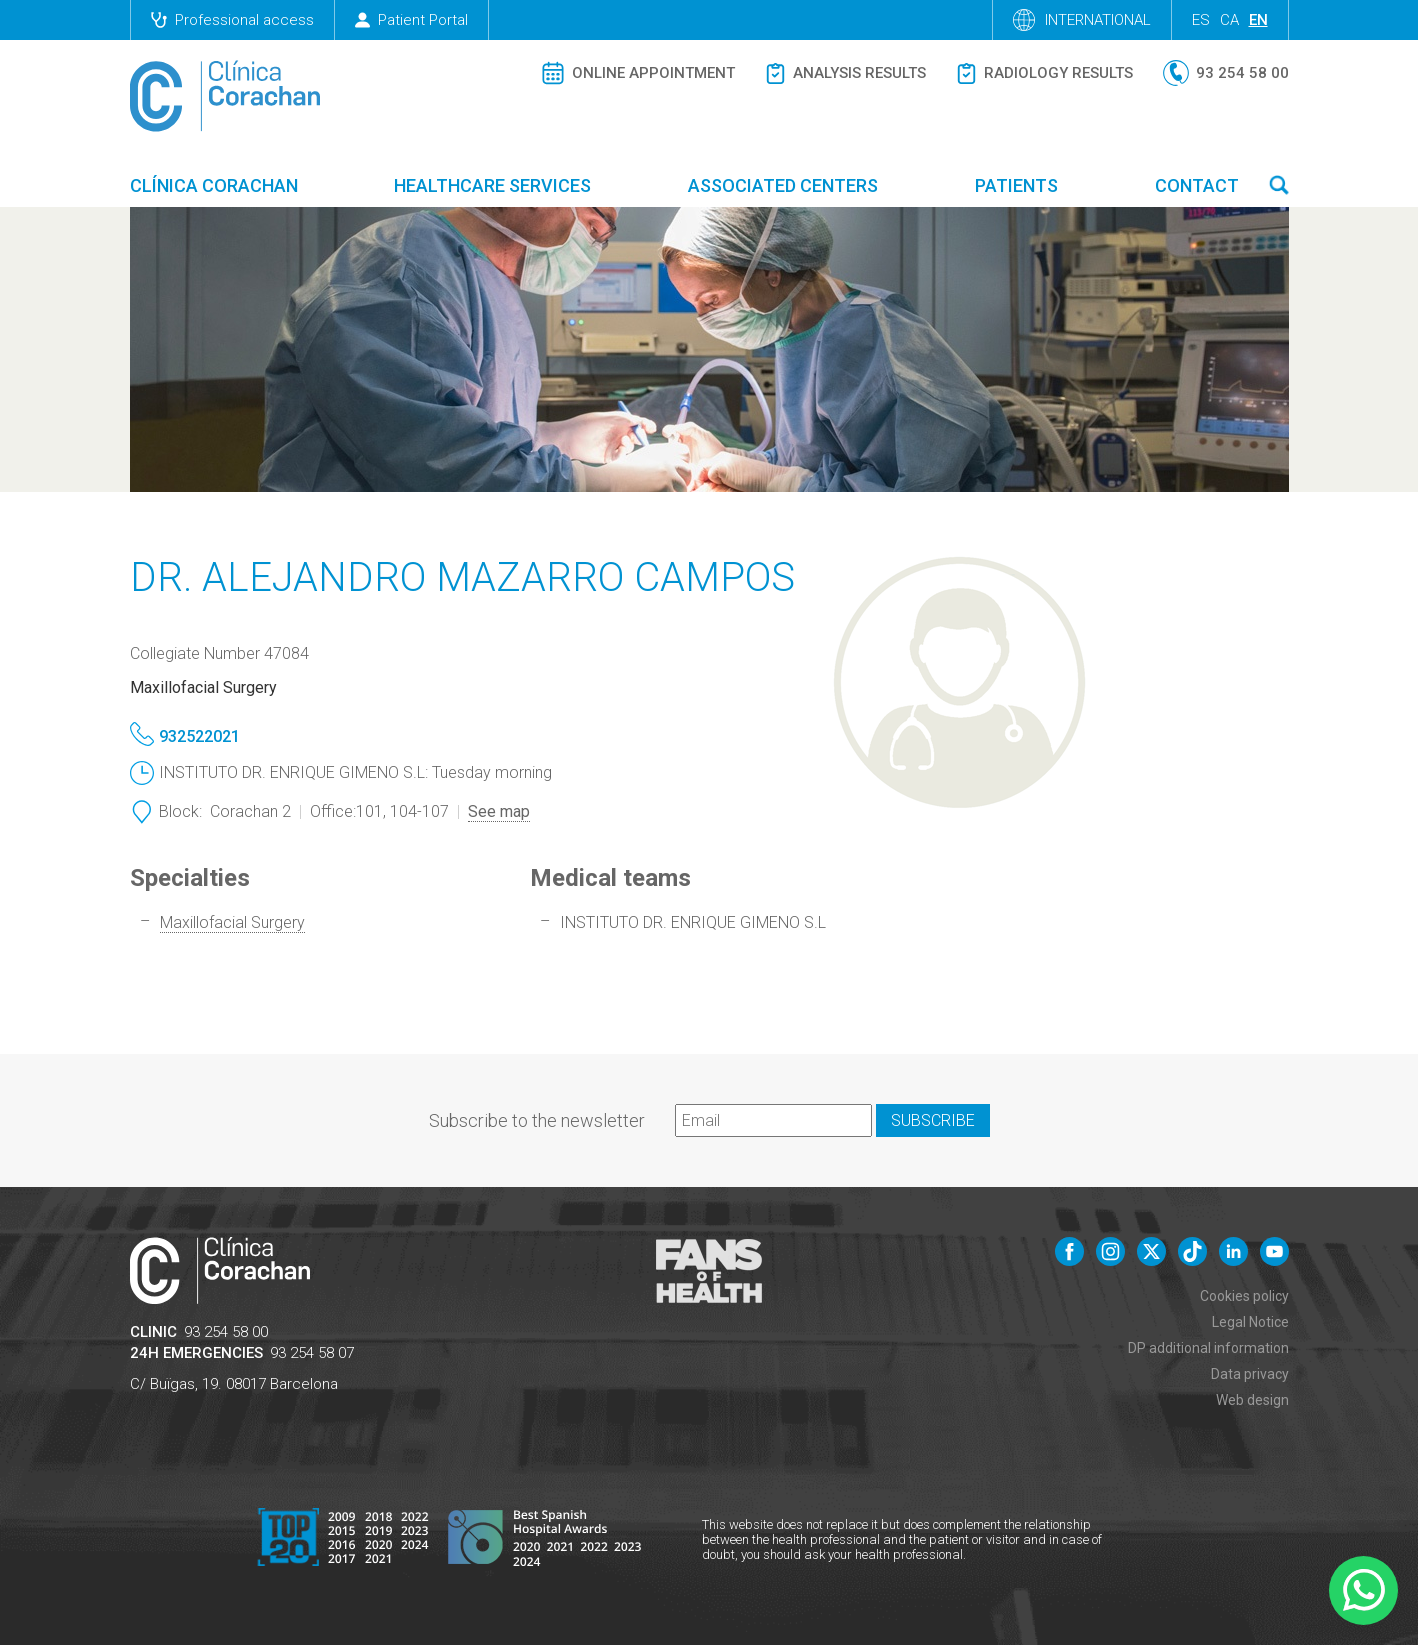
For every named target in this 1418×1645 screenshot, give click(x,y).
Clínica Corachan (214, 185)
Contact (1197, 185)
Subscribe (933, 1120)
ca (1229, 20)
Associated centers (783, 185)
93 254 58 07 (312, 1353)
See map (499, 811)
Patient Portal (411, 20)
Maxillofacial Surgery (232, 922)
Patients (1016, 185)
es (1201, 20)
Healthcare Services (492, 185)
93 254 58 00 (226, 1332)
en (1258, 20)
